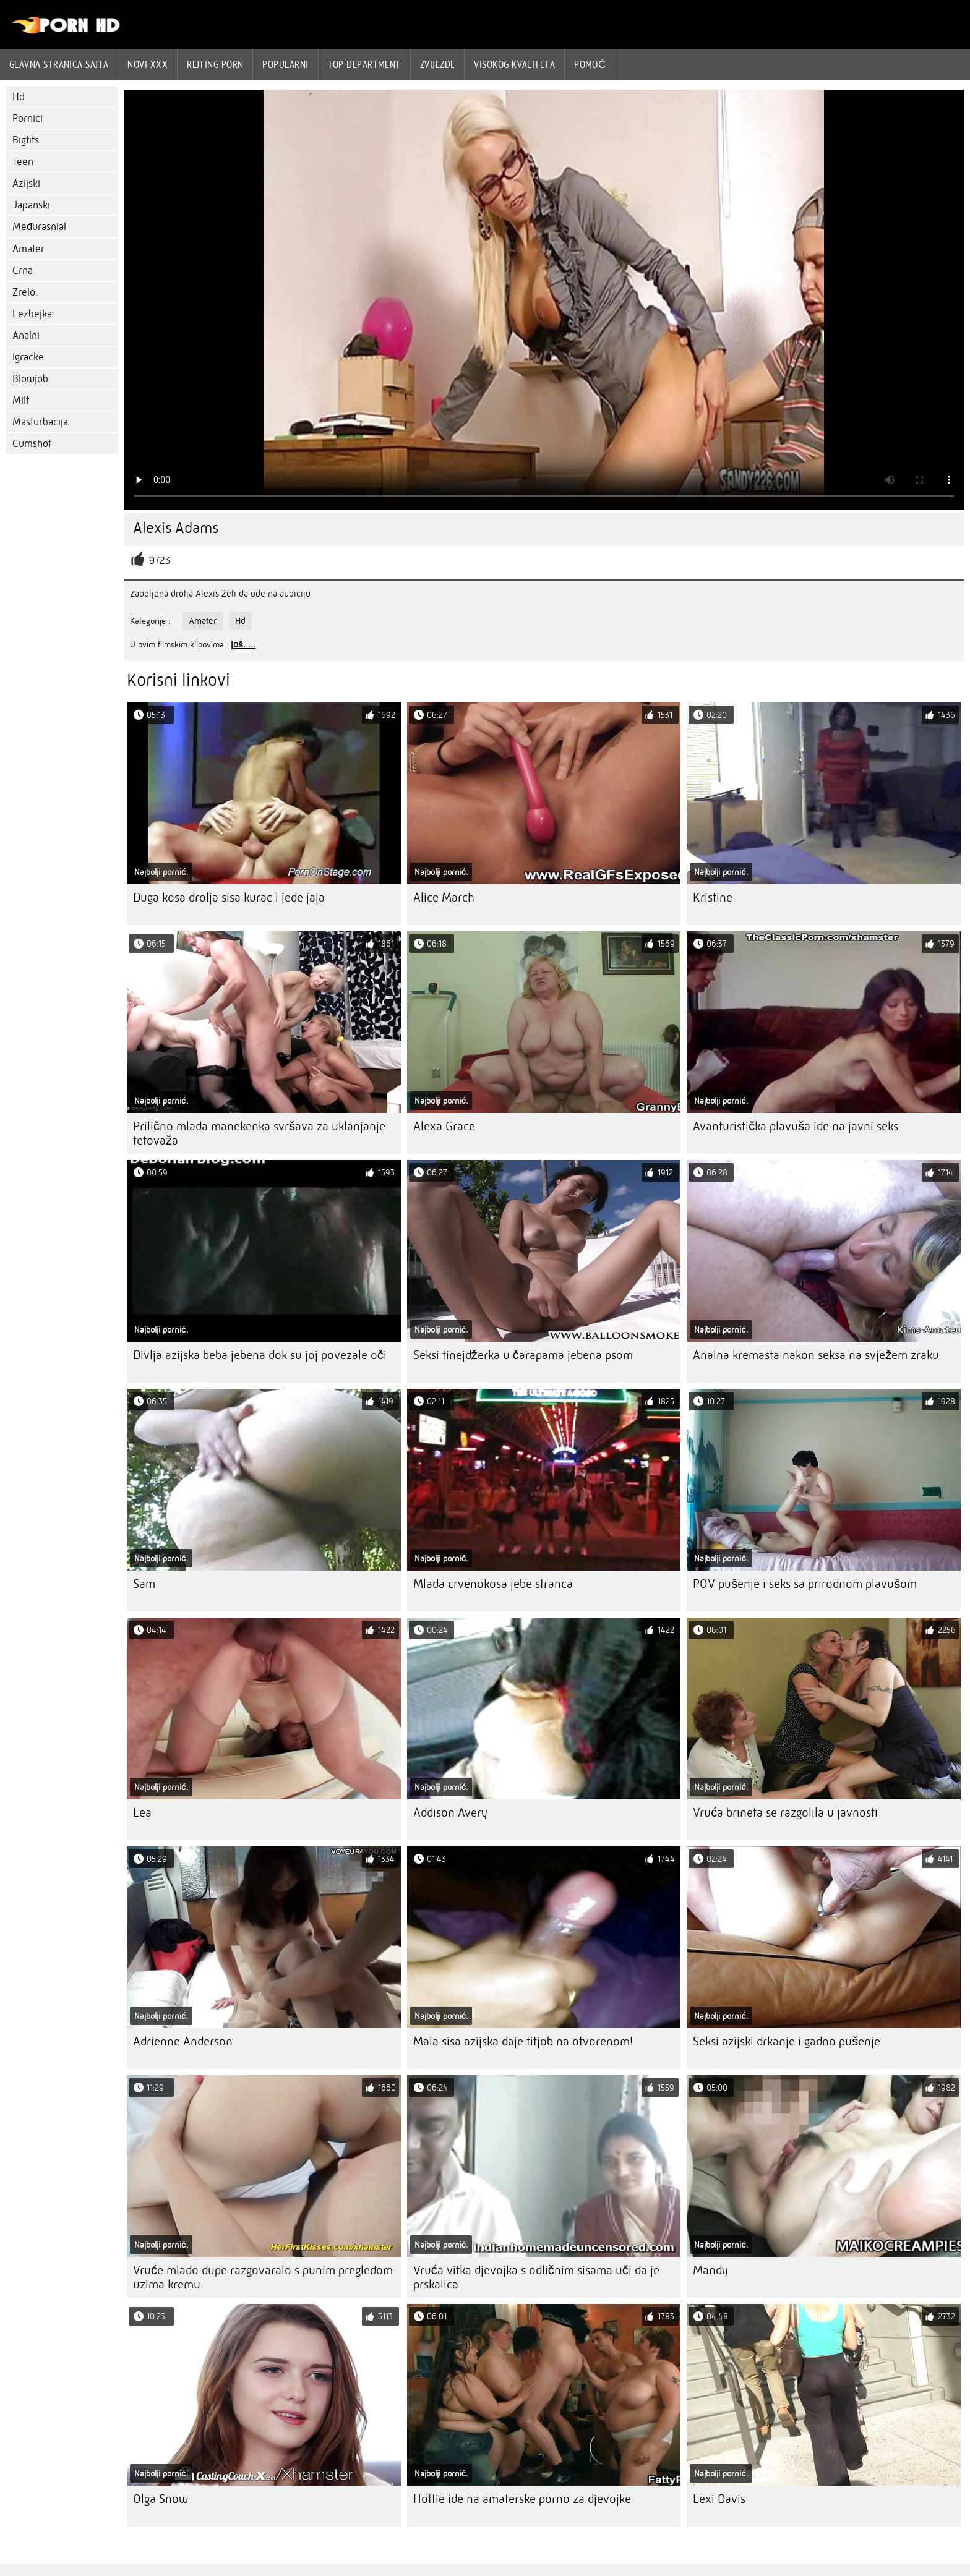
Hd (18, 97)
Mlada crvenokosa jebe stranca (493, 1584)
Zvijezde (437, 64)
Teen (22, 162)
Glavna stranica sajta (58, 64)
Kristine (712, 897)
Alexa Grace (444, 1126)
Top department (364, 64)
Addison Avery (450, 1813)
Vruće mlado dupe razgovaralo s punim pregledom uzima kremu (263, 2277)
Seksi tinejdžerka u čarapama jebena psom (523, 1355)
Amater (28, 249)
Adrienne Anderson (183, 2041)
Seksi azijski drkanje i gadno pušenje (786, 2041)
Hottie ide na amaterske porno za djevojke (522, 2499)
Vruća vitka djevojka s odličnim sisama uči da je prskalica (536, 2277)
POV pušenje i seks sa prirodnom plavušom (805, 1584)
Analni (26, 335)
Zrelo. (25, 292)
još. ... (243, 644)
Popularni (285, 64)
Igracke (28, 357)
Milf (20, 400)
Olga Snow (160, 2499)
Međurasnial (39, 226)
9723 (159, 560)
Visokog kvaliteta (514, 64)
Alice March (443, 897)
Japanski (31, 205)
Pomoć (590, 64)
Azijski (26, 183)
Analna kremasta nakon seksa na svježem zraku (816, 1355)
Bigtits (25, 140)
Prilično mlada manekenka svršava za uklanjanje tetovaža (259, 1133)
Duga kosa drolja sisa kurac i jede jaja (229, 897)
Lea (142, 1813)
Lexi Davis (719, 2499)
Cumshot (31, 444)
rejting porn (215, 64)
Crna (22, 270)
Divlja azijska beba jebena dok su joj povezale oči (260, 1355)
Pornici (27, 118)
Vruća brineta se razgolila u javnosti (785, 1813)
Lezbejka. (33, 314)
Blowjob (30, 379)
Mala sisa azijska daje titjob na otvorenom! (523, 2041)
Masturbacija (40, 422)
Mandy (710, 2270)
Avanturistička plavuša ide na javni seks (795, 1126)
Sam (144, 1584)
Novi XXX (147, 64)
